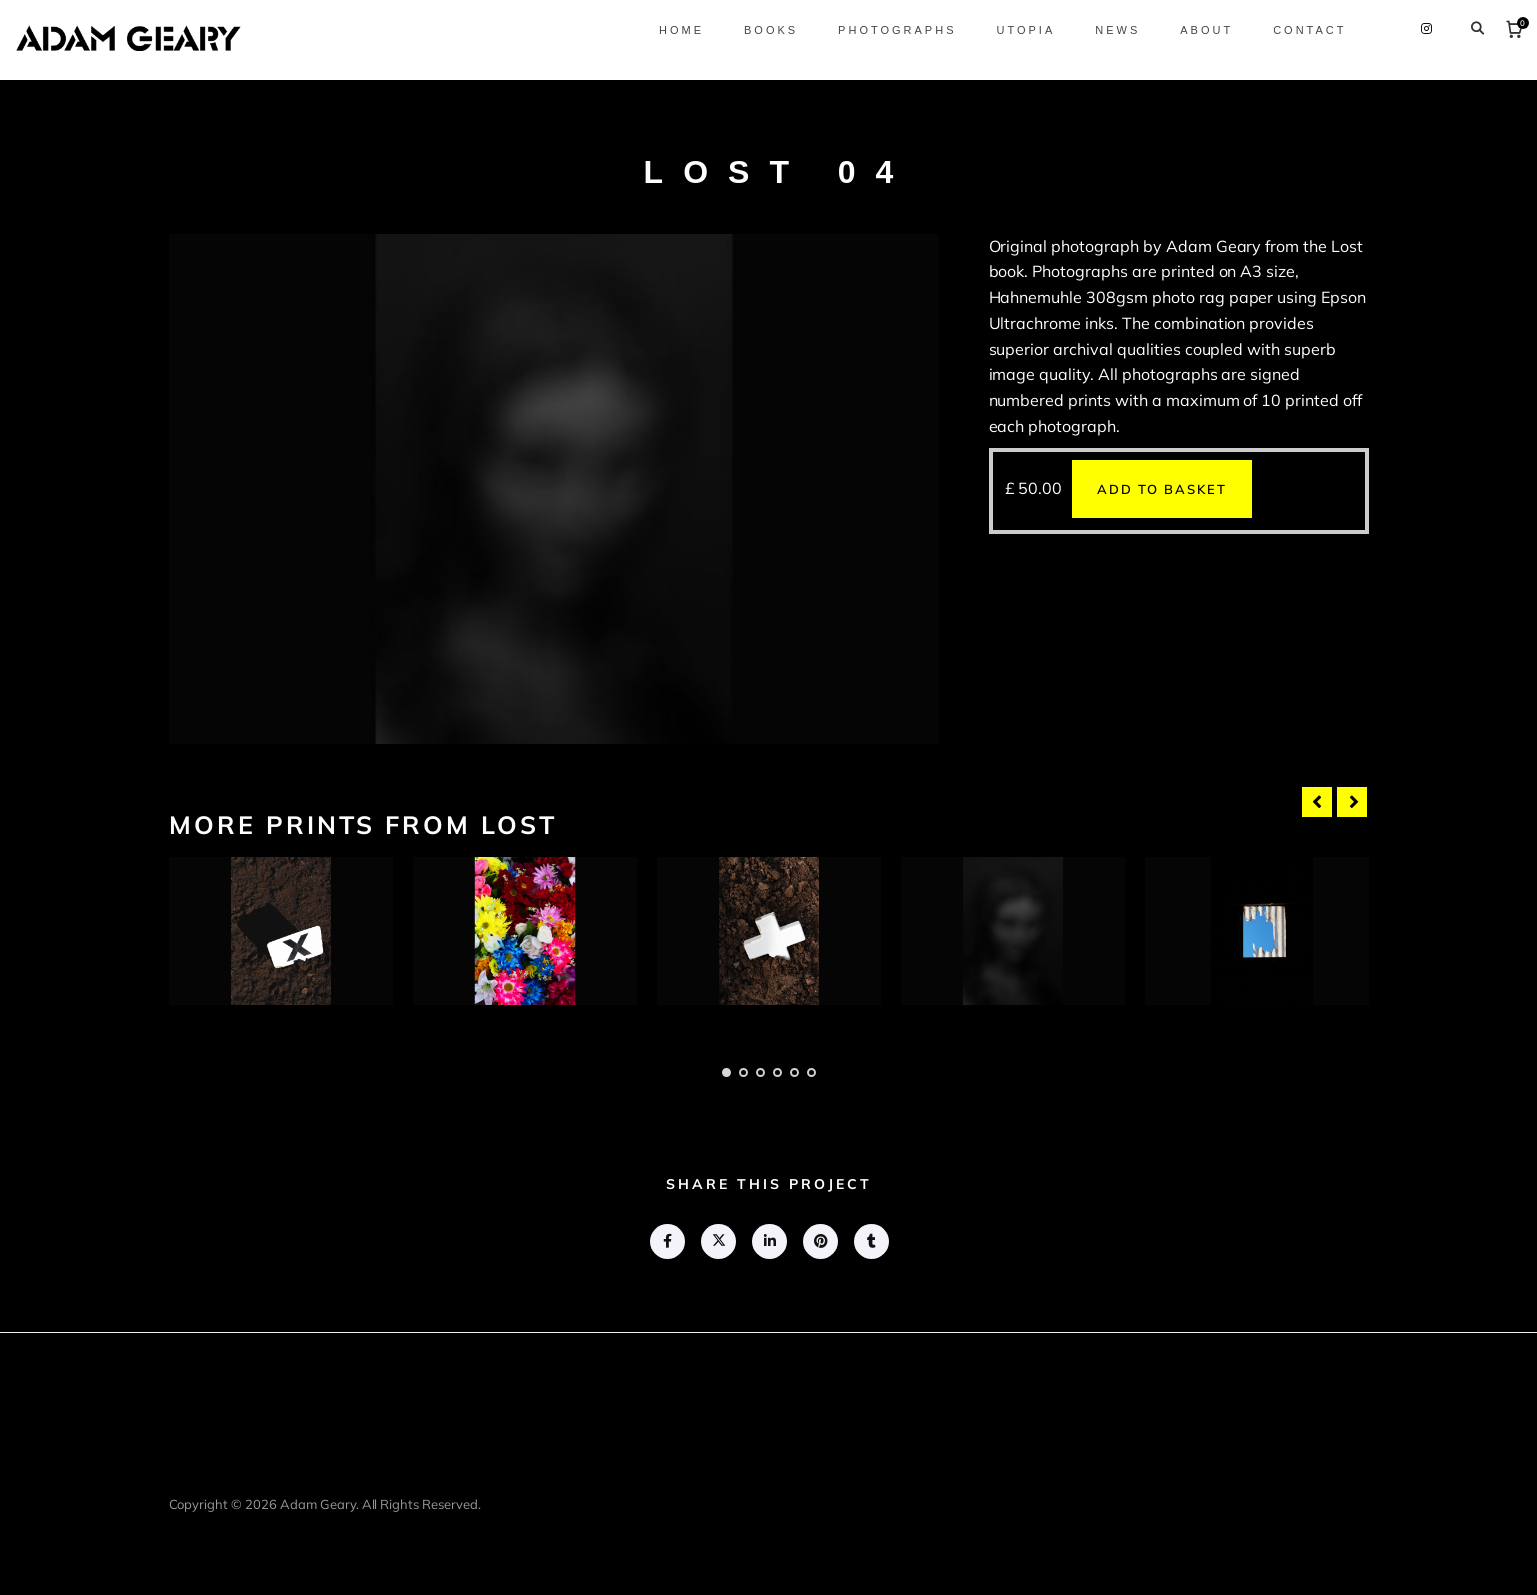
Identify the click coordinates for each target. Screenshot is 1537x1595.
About (1189, 30)
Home (663, 30)
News (1100, 30)
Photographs (880, 30)
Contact (1292, 30)
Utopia (1008, 30)
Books (753, 30)
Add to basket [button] (1162, 489)
